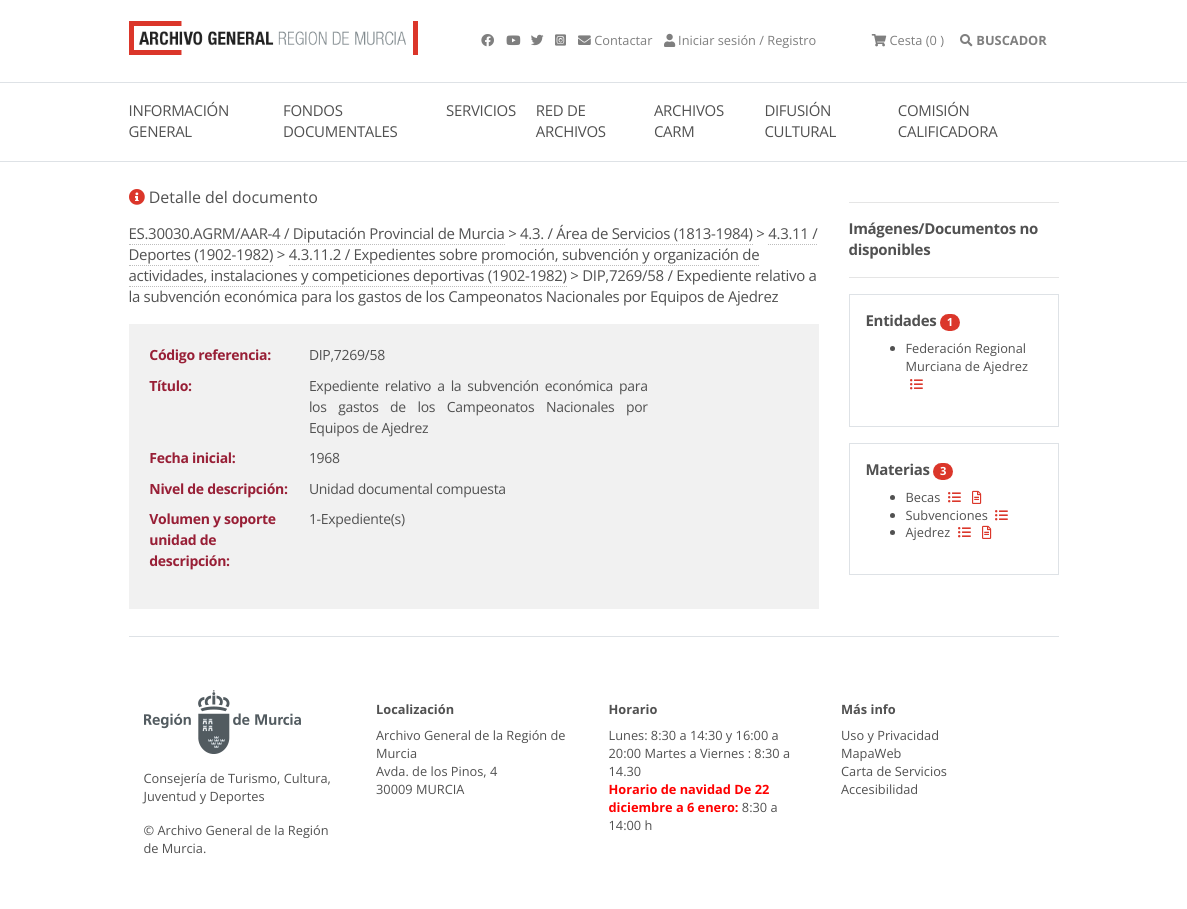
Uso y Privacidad (890, 735)
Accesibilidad (879, 789)
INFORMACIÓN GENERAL (179, 121)
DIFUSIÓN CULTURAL (800, 121)
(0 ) (908, 40)
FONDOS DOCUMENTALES (340, 121)
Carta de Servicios (894, 771)
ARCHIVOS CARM (689, 121)
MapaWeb (871, 753)
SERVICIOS (481, 111)
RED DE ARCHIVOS (571, 121)
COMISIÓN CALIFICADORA (948, 121)
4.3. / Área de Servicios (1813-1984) (636, 234)
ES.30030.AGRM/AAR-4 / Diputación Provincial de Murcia (317, 234)
